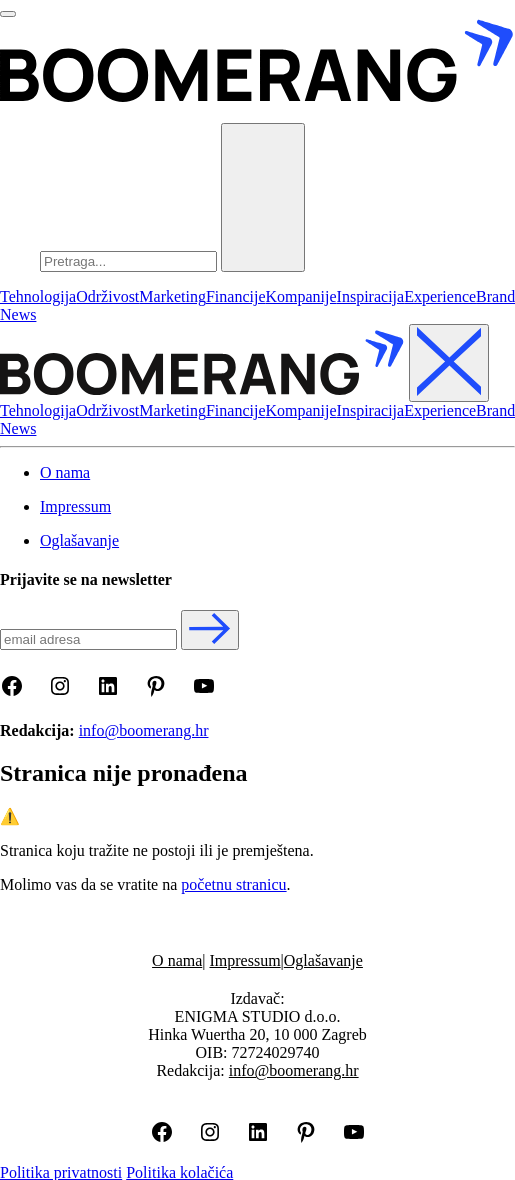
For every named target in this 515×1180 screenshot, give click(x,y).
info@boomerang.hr (144, 730)
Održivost (107, 296)
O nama (177, 960)
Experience (440, 296)
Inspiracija (371, 296)
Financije (236, 296)
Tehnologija (38, 296)
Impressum (245, 960)
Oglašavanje (323, 960)
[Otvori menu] (8, 14)
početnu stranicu (233, 884)
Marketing (172, 296)
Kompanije (301, 296)
